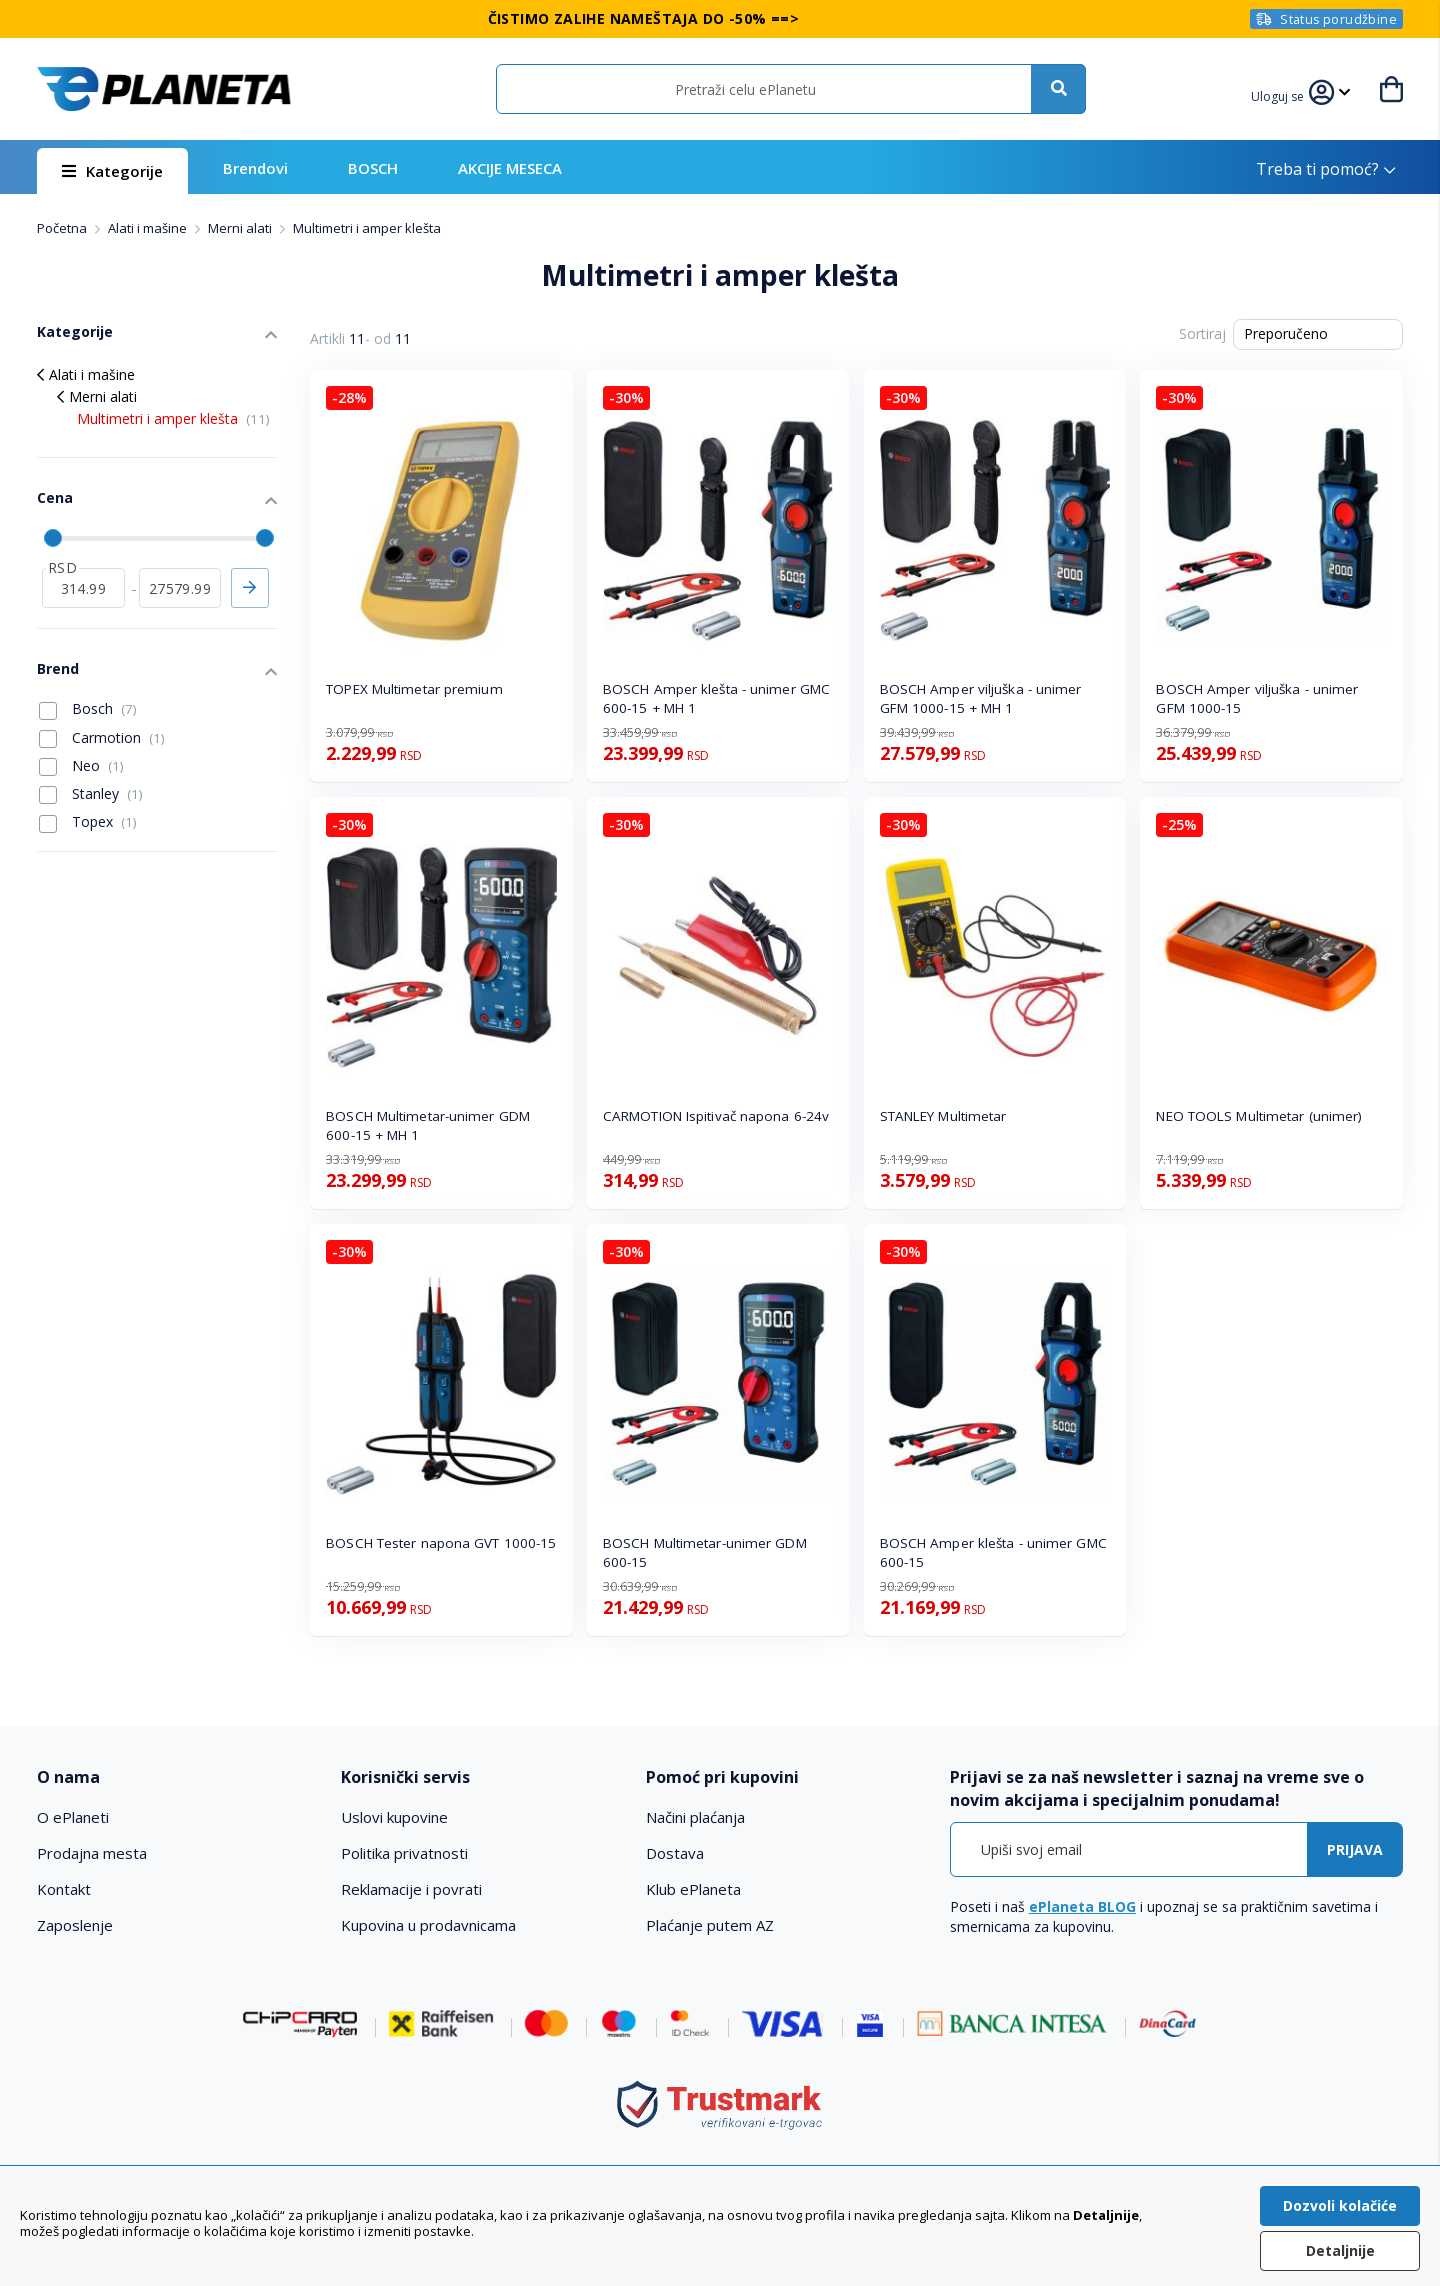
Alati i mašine (149, 228)
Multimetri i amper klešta (173, 418)
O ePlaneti (73, 1817)
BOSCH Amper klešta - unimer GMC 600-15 (993, 1552)
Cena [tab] (55, 497)
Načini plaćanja (695, 1817)
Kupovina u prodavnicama (428, 1925)
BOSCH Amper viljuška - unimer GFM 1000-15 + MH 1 (981, 698)
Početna (63, 228)
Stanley (91, 794)
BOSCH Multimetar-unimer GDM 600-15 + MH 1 (428, 1125)
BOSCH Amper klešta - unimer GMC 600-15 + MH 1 (716, 698)
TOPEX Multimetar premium (414, 689)
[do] (180, 588)
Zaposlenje (75, 1925)
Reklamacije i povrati (411, 1889)
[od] (83, 588)
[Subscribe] (1355, 1849)
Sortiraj (1202, 333)
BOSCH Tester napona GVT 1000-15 (441, 1543)
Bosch (88, 709)
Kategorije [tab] (75, 331)
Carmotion (102, 738)
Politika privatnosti (404, 1853)
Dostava (675, 1853)
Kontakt (64, 1889)
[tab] (175, 1777)
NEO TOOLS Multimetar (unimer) (1259, 1116)
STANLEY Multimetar (943, 1116)
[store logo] (164, 89)
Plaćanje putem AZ (710, 1925)
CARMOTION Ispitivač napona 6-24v (716, 1116)
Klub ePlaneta (693, 1889)
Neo (81, 766)
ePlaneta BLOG (1082, 1906)
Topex (88, 822)
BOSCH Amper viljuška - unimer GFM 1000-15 (1257, 698)
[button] (1280, 94)
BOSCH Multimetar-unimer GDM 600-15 (705, 1552)
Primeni (250, 588)
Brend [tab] (58, 668)
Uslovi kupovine (394, 1817)
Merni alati (241, 228)
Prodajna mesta (92, 1853)
